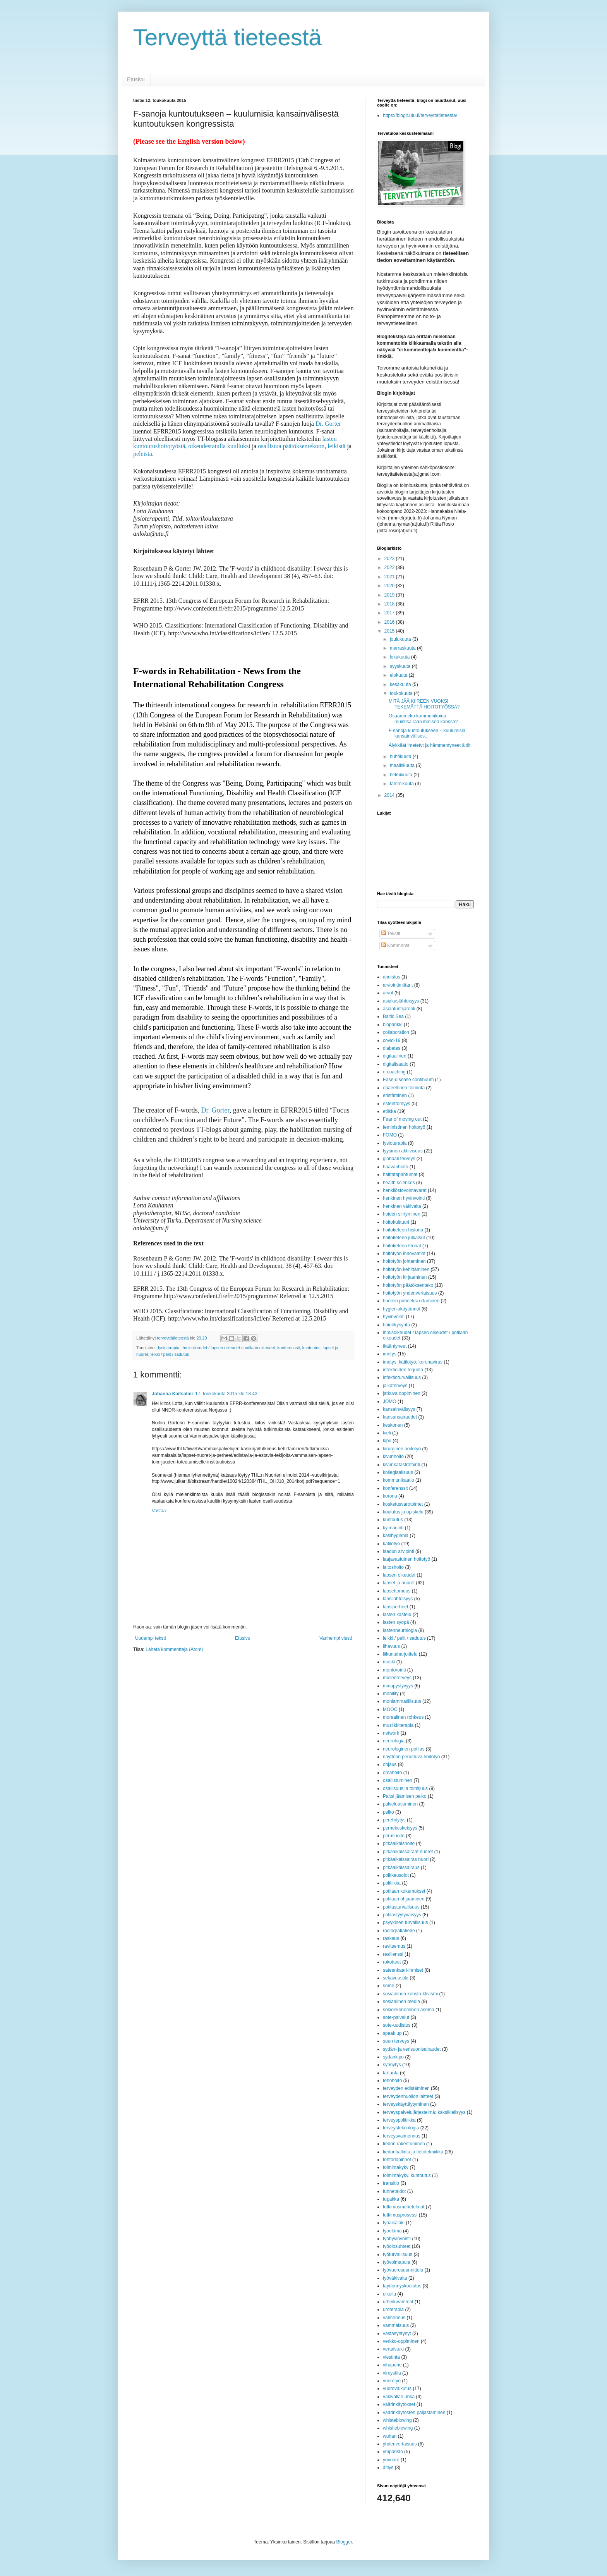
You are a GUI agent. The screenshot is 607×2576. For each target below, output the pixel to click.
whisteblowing (397, 2420)
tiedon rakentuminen (404, 2143)
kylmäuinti (393, 1527)
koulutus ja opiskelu (403, 1512)
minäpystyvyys (398, 1686)
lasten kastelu (397, 1614)
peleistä (142, 454)
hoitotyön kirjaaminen (405, 1277)
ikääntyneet (394, 1346)
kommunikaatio (398, 1480)
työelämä (392, 2231)
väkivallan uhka (399, 2396)
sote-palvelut (396, 2017)
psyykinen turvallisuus (405, 1922)
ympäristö (393, 2451)
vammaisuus (396, 2325)
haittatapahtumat (400, 1174)
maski (389, 1662)
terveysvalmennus (401, 2136)
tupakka (391, 2199)
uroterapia (393, 2309)
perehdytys (394, 1820)
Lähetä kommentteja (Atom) (174, 1649)
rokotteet (392, 1962)
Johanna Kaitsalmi (172, 1393)
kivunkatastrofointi (401, 1464)
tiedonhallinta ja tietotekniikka (413, 2152)
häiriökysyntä (396, 1325)
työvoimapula (396, 2262)
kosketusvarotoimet (403, 1504)
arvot (388, 993)
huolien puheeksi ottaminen (411, 1300)
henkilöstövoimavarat (405, 1190)
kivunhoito (393, 1456)
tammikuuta (402, 783)
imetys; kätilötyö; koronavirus (412, 1362)
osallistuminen (397, 1780)
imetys (389, 1354)
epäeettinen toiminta (404, 1087)
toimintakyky (395, 2167)
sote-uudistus (396, 2025)
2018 (390, 604)
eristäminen (395, 1095)
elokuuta (399, 675)
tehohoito (392, 2080)
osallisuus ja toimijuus (405, 1788)
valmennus (394, 2317)
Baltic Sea (393, 1016)
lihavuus (391, 1646)
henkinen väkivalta (402, 1206)
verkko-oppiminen (401, 2341)
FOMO (390, 1135)
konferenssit (289, 1347)
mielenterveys (397, 1677)
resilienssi (393, 1954)
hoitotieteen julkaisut (404, 1237)
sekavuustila (395, 1978)
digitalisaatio (395, 1064)
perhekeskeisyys (400, 1828)
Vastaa (159, 1510)
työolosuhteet (396, 2246)
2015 (390, 631)
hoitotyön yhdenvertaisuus (410, 1293)
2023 (390, 558)
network (391, 1733)
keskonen (393, 1425)
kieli (387, 1433)
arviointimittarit (398, 985)
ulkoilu (389, 2294)
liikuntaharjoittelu (400, 1654)
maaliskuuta (403, 765)
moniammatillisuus (402, 1701)
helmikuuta (401, 774)
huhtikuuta (401, 756)
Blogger (344, 2542)
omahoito (392, 1772)
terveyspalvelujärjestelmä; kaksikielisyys (424, 2112)
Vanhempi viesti (335, 1638)
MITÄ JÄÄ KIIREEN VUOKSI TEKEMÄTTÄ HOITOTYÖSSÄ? (424, 703)
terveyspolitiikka (399, 2120)
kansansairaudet (400, 1417)
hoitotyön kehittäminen (406, 1269)
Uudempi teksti (150, 1638)
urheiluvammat (398, 2301)
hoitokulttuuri (396, 1222)
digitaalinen (394, 1056)
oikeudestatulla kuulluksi (220, 446)
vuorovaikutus (397, 2388)
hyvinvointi (394, 1316)
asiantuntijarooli (399, 1008)
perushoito (394, 1835)
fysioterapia (168, 1347)
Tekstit (390, 933)
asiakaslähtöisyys (401, 1001)
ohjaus (389, 1764)
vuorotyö (392, 2380)
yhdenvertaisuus (400, 2444)
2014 (390, 795)
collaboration (396, 1032)
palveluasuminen (400, 1804)
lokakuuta (400, 657)
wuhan (389, 2436)
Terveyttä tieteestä (227, 37)
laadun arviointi (398, 1551)
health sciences (399, 1182)
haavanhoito (395, 1166)
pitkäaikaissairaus (401, 1867)
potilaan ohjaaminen (403, 1899)
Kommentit (395, 945)
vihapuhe (392, 2365)
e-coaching (394, 1072)
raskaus (391, 1938)
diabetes (391, 1048)
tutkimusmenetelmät (403, 2207)
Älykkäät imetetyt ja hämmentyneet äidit (429, 745)
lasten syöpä (396, 1622)
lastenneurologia (400, 1630)
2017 (390, 613)
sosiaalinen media (401, 2001)
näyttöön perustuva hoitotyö (411, 1756)
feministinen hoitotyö (404, 1127)
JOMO (389, 1401)
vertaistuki (393, 2349)
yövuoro (391, 2460)
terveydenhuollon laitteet (408, 2096)
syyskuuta (401, 666)
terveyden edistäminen (406, 2088)
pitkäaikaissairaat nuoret (408, 1851)
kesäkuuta (401, 684)
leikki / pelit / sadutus (170, 1354)
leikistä (336, 446)
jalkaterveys (395, 1385)
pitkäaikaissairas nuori (406, 1859)
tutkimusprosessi (400, 2215)
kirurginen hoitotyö (402, 1448)
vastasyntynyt (397, 2333)
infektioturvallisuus (402, 1377)
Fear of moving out (402, 1119)
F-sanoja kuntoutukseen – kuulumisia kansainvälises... (427, 733)
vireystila (392, 2373)
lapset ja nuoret (399, 1582)
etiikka (389, 1111)
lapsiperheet (395, 1607)
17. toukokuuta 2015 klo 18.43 (226, 1393)
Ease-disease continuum (408, 1079)
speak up (392, 2033)
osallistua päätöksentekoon (291, 446)
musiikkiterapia (398, 1725)
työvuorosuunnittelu (403, 2270)
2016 (390, 622)
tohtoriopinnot (397, 2159)
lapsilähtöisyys (398, 1598)
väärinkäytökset (399, 2404)
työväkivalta (395, 2278)
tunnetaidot (394, 2191)
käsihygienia (395, 1535)
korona (390, 1496)
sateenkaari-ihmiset (403, 1970)
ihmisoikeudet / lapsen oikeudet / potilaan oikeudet (228, 1347)
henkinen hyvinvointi (404, 1198)
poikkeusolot (396, 1875)
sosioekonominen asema (408, 2009)
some (388, 1985)
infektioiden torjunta (403, 1369)
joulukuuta (401, 639)
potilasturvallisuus (401, 1907)
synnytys (392, 2064)
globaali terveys (399, 1158)
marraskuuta (403, 648)
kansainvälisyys (399, 1409)
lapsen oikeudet (399, 1575)
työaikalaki (394, 2222)
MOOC (390, 1709)
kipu (387, 1440)
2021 (390, 577)
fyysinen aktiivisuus (403, 1151)
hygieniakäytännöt (401, 1309)
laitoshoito (393, 1567)
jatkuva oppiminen (401, 1393)
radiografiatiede (399, 1930)
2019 (390, 595)
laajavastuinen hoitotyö (406, 1559)
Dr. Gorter (328, 423)
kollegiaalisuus (398, 1472)
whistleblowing (398, 2428)
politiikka (392, 1883)
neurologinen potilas (403, 1749)
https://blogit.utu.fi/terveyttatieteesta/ (420, 115)
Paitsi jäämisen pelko (405, 1796)
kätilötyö (391, 1543)
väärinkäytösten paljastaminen (414, 2412)
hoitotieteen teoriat (402, 1245)
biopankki (393, 1024)
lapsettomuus (396, 1591)
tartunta (391, 2073)
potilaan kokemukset (404, 1891)
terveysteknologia (401, 2128)
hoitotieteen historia (403, 1230)
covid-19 (391, 1040)
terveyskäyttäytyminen (406, 2104)
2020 (390, 585)
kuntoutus (311, 1347)
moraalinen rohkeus (403, 1717)
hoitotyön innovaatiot (404, 1253)
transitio (391, 2183)
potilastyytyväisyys (402, 1914)
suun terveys (396, 2041)
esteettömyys (396, 1103)
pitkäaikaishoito (399, 1843)
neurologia (394, 1741)
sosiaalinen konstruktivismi (410, 1993)
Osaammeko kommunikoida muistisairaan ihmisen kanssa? (423, 718)
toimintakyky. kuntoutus (407, 2175)
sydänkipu (393, 2057)
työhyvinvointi (397, 2238)
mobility (391, 1693)
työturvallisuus (397, 2254)
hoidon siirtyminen (401, 1214)
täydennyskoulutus (402, 2286)
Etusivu (136, 79)
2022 (390, 567)
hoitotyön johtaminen (404, 1261)
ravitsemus (394, 1946)
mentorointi (394, 1670)
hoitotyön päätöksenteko (408, 1285)
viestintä (391, 2357)
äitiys (388, 2467)
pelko (388, 1812)
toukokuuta (402, 693)
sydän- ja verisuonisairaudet (412, 2049)
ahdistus (391, 977)
